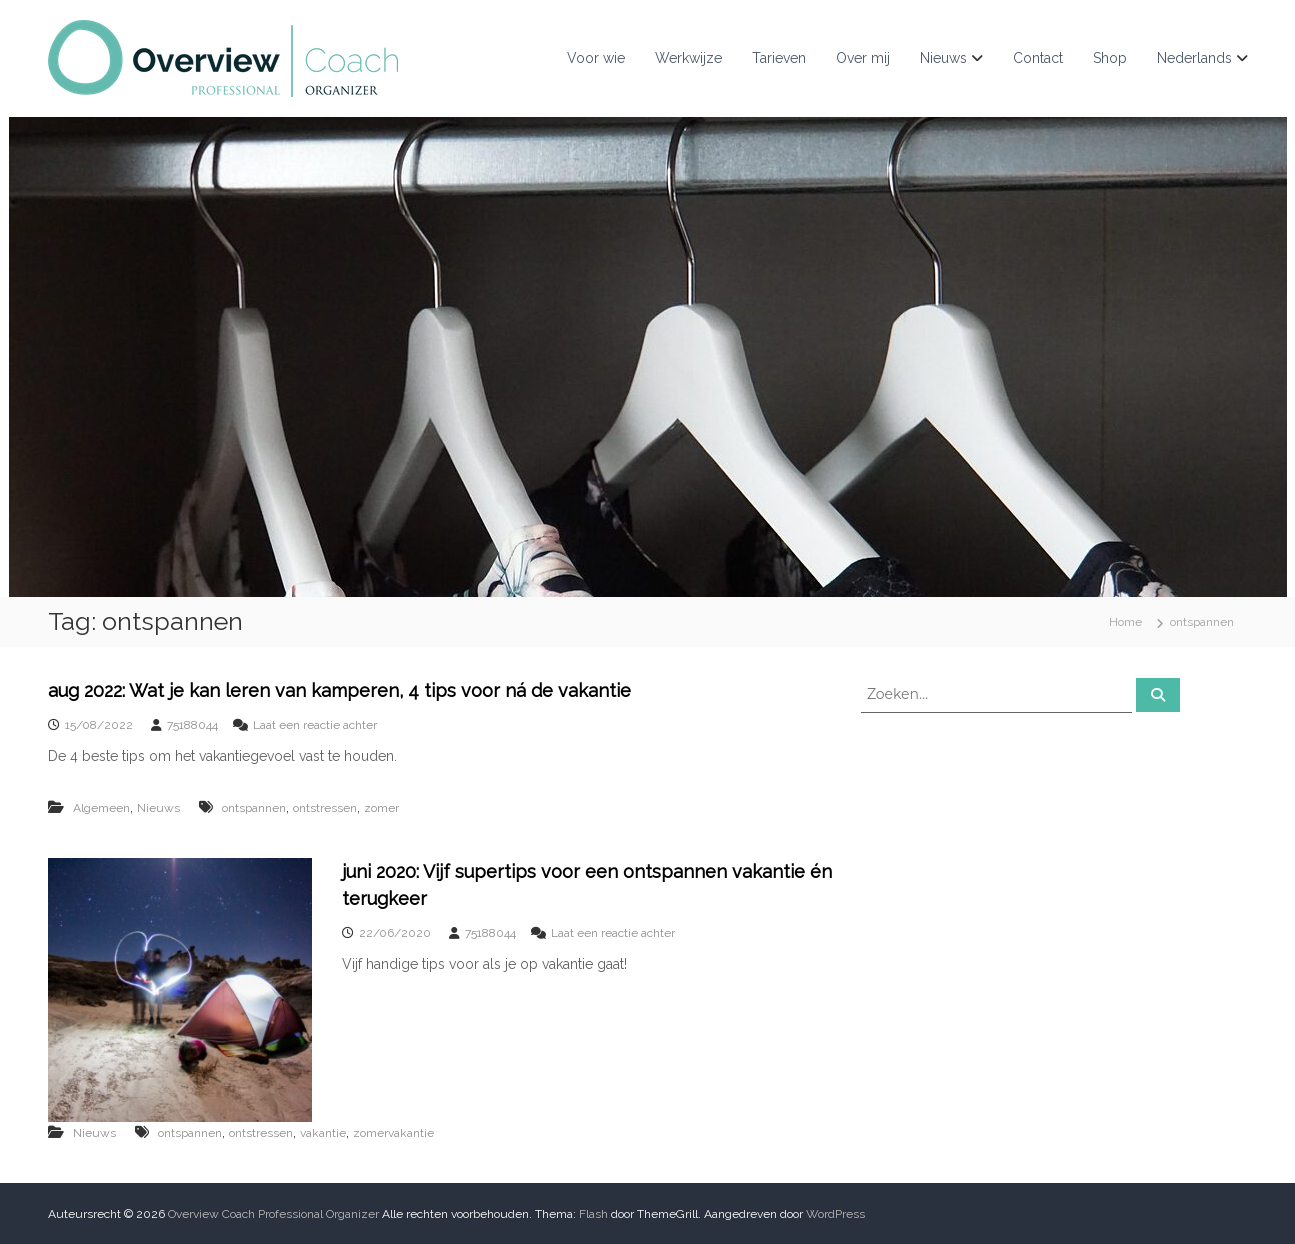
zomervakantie (393, 1133)
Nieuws (943, 58)
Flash (593, 1214)
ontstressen (325, 808)
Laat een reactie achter (315, 725)
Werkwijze (688, 58)
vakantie (323, 1133)
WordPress (835, 1214)
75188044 (192, 725)
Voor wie (596, 58)
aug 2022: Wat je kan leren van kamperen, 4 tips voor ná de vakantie (339, 690)
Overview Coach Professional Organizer (273, 1214)
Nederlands (1194, 58)
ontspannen (254, 808)
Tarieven (779, 58)
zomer (381, 808)
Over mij (863, 58)
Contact (1038, 58)
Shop (1110, 58)
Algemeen (101, 808)
